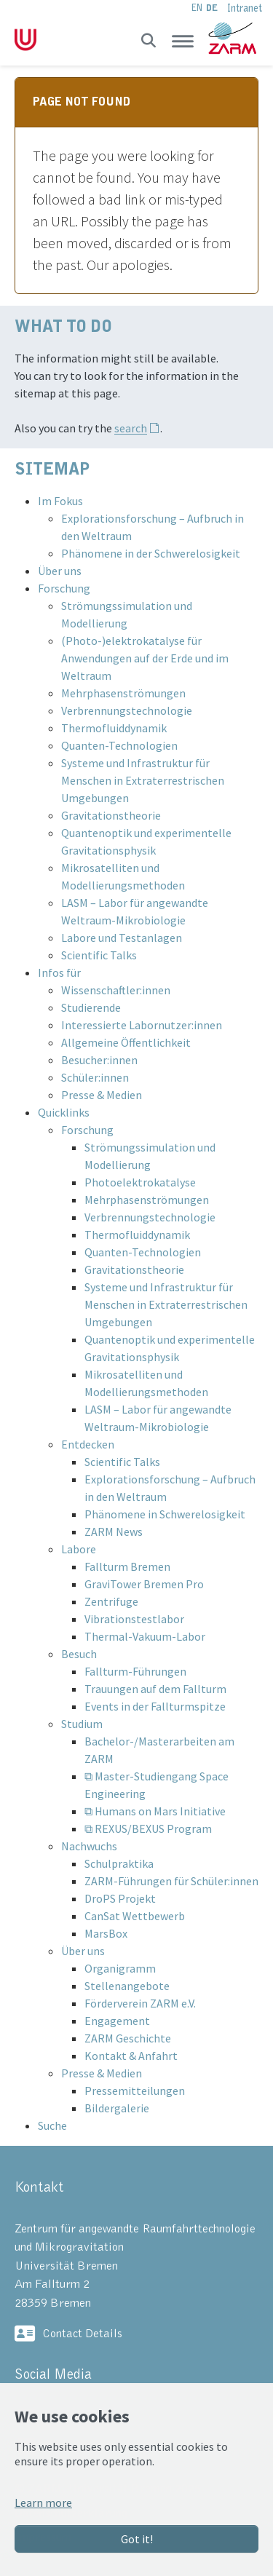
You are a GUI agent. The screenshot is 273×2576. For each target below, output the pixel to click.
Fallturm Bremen (127, 1566)
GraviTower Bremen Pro (144, 1584)
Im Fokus (60, 501)
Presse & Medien (101, 1094)
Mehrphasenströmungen (123, 693)
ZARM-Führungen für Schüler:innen (171, 1881)
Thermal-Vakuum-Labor (144, 1636)
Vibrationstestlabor (134, 1619)
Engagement (117, 2020)
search (130, 428)
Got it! (137, 2539)
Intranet (244, 8)
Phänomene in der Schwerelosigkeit (150, 553)
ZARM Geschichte (127, 2038)
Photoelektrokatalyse (140, 1182)
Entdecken (87, 1444)
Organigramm (120, 1968)
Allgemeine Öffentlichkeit (126, 1042)
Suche (52, 2125)
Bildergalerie (116, 2108)
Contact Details (82, 2334)
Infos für (59, 972)
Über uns (60, 570)
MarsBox (105, 1933)
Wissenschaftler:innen (115, 990)
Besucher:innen (99, 1060)
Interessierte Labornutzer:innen (141, 1025)
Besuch (79, 1653)
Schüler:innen (95, 1077)
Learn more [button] (43, 2502)
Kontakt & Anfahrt (131, 2055)
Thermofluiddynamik (114, 728)
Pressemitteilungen (134, 2090)
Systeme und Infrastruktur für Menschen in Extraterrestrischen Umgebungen (142, 780)
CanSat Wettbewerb (134, 1916)
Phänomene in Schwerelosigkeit (164, 1514)
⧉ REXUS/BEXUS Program (148, 1828)
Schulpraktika (119, 1863)
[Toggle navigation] (183, 40)
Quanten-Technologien (119, 745)
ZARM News (113, 1531)
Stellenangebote (127, 1985)
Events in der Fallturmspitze (155, 1706)
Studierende (91, 1007)
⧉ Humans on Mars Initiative (155, 1811)
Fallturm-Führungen (135, 1671)
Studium (82, 1723)
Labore (78, 1549)
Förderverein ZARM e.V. (140, 2003)
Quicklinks (64, 1112)
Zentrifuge (111, 1601)
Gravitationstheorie (111, 815)
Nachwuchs (89, 1846)
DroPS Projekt (120, 1898)
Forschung (64, 588)
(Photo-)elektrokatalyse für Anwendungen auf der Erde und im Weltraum (145, 658)
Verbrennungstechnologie (126, 710)
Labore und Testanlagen (121, 937)
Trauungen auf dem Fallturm (155, 1688)
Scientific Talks (99, 955)
